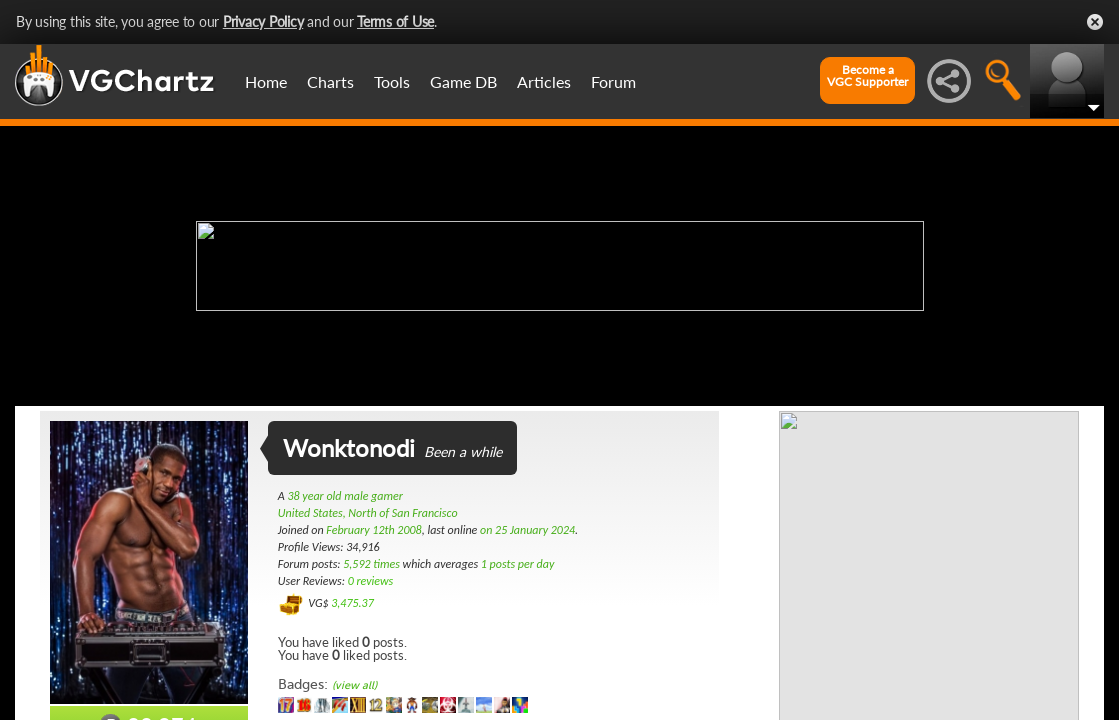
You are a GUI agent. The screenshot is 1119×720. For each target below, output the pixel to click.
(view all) (354, 685)
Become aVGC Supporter (867, 76)
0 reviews (371, 581)
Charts (330, 81)
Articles (544, 81)
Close (1095, 22)
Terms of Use (395, 21)
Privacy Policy (263, 21)
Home (266, 81)
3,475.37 (352, 603)
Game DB (463, 81)
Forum (613, 81)
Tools (392, 81)
